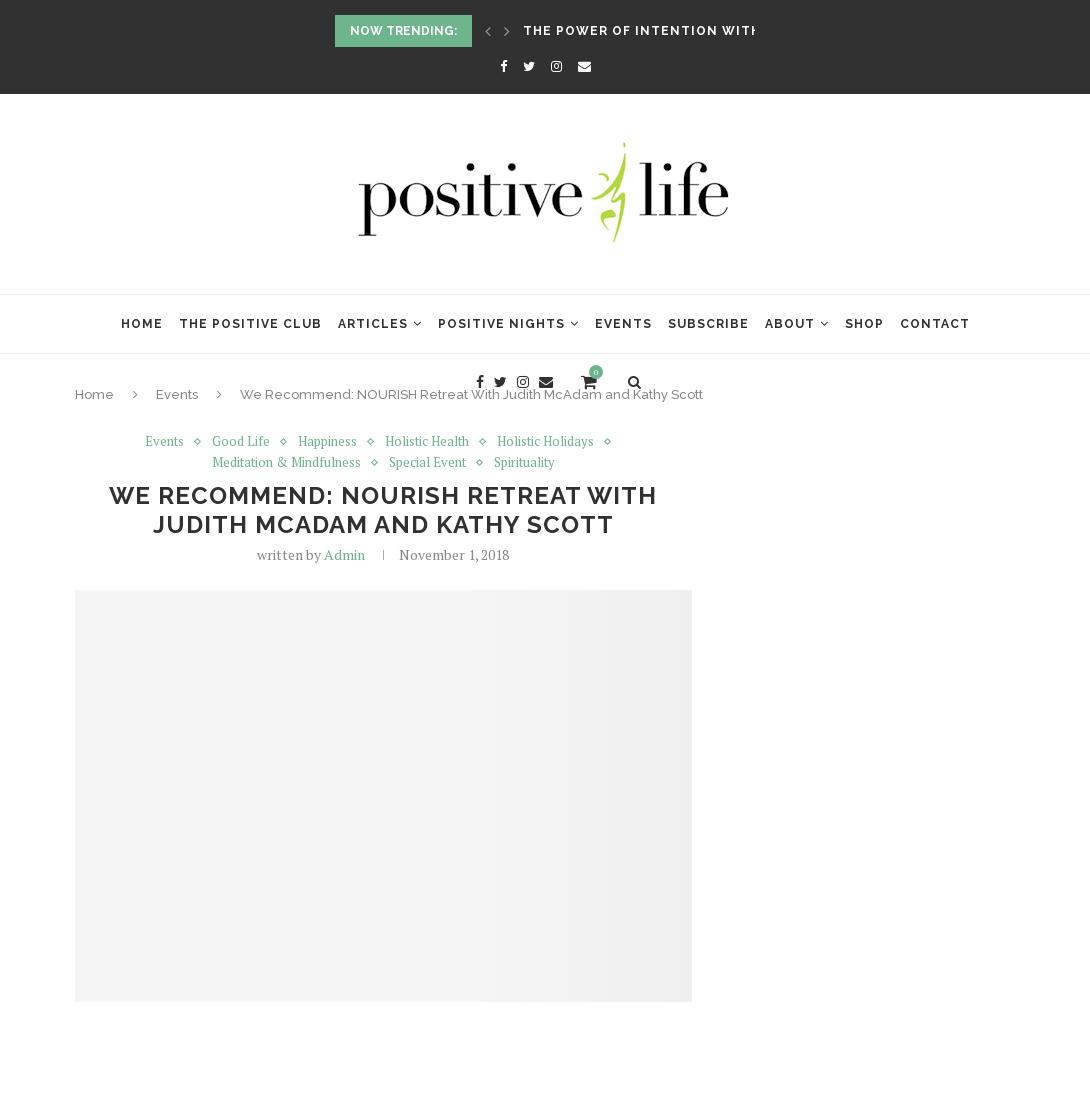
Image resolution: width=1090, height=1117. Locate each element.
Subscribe (708, 324)
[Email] (584, 66)
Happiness (327, 442)
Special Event (427, 463)
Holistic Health (427, 442)
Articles (373, 324)
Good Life (241, 442)
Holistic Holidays (545, 442)
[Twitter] (529, 66)
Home (142, 324)
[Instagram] (556, 66)
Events (623, 324)
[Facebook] (503, 66)
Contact (935, 324)
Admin (344, 554)
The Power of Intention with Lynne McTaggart (715, 31)
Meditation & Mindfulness (286, 463)
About (790, 324)
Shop (864, 324)
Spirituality (524, 463)
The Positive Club (250, 324)
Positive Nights (501, 324)
